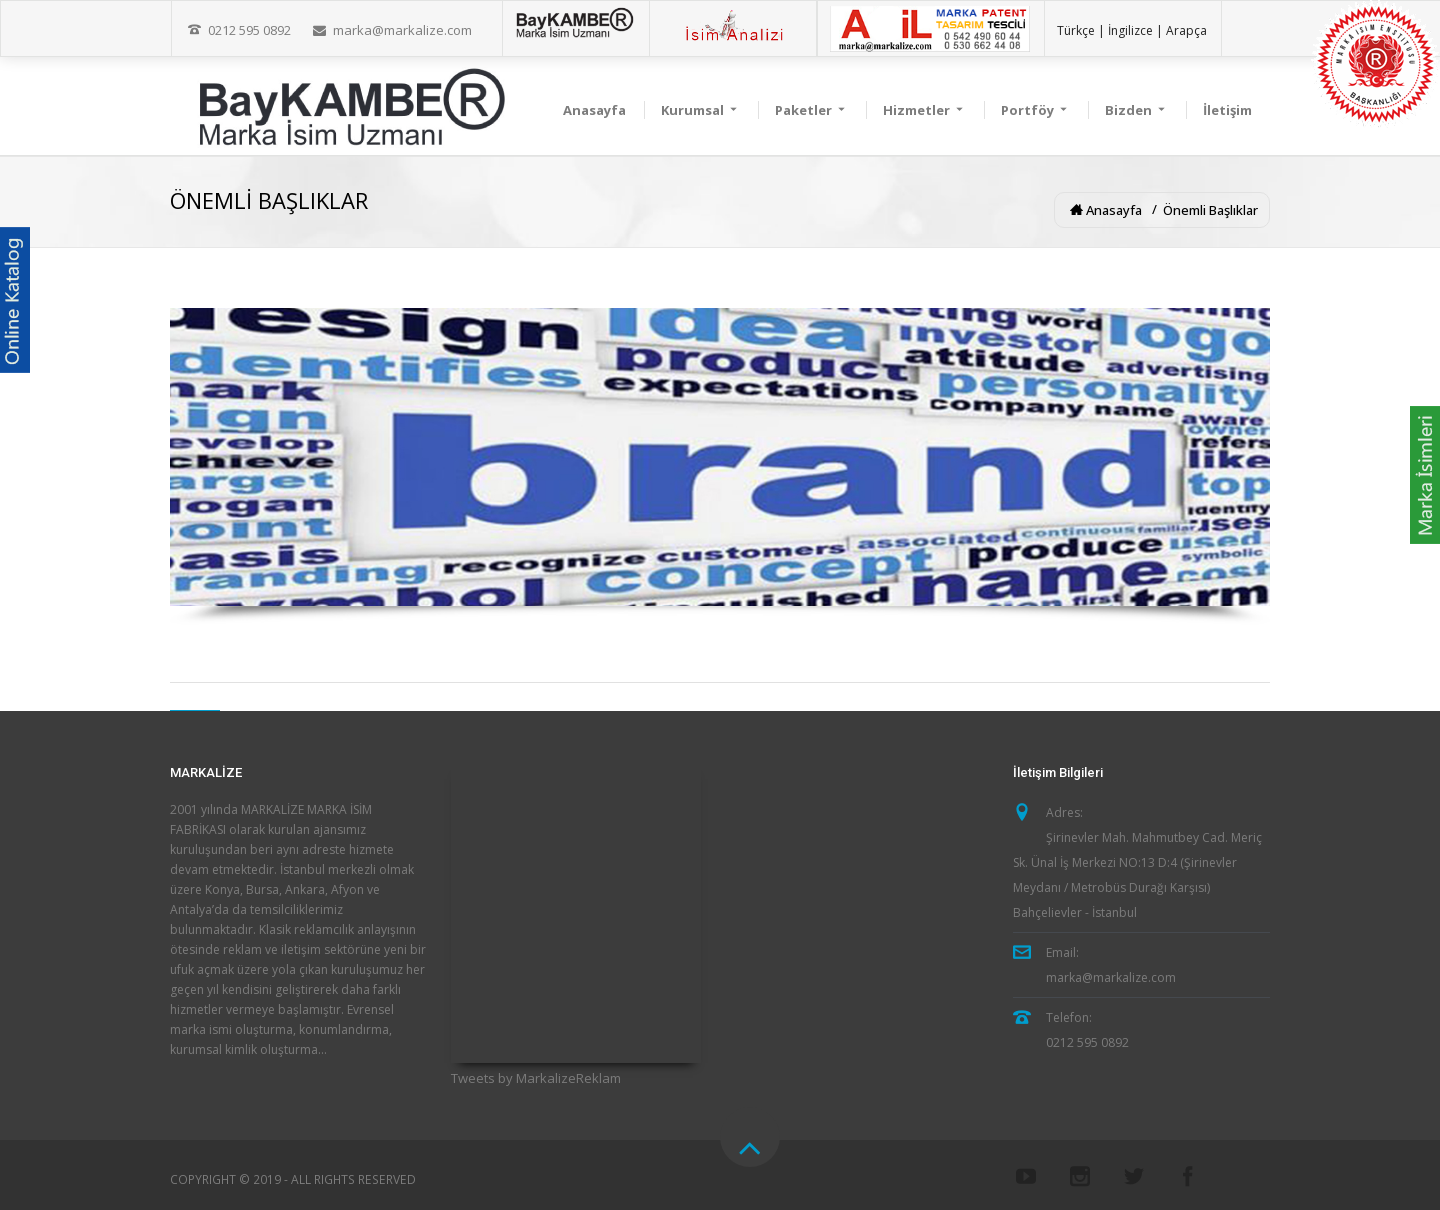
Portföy (1035, 110)
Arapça (1186, 30)
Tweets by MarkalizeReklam (536, 1078)
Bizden (1136, 110)
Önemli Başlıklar (1210, 210)
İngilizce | (1135, 30)
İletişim (1227, 110)
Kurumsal (700, 110)
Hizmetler (924, 110)
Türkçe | (1081, 30)
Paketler (811, 110)
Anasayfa (594, 110)
